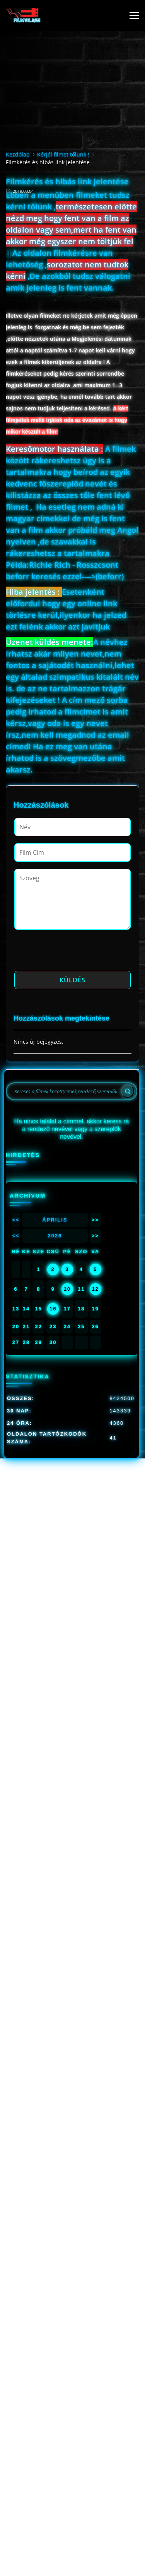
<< (15, 1220)
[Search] (127, 1091)
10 (67, 1289)
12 (95, 1289)
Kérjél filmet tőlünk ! (63, 154)
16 (52, 1309)
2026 (55, 1236)
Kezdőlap (18, 154)
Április (54, 1220)
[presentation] (73, 953)
